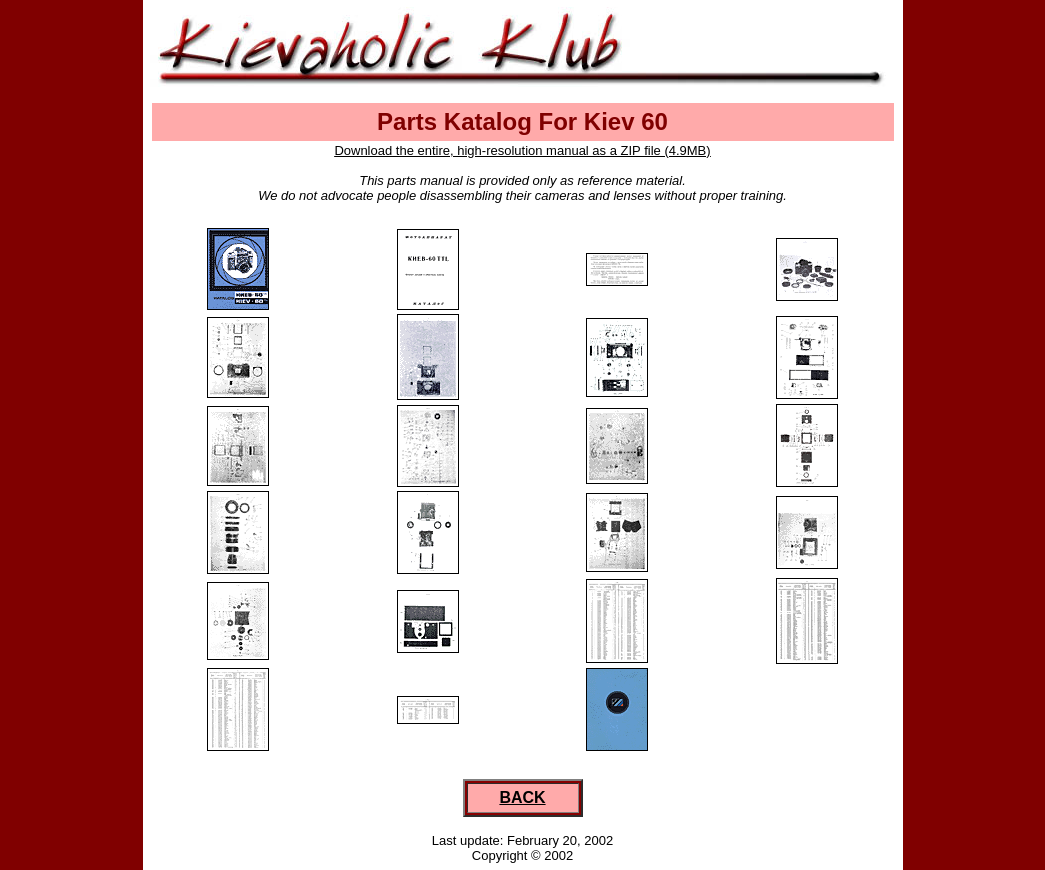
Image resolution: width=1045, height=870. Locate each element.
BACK (522, 797)
